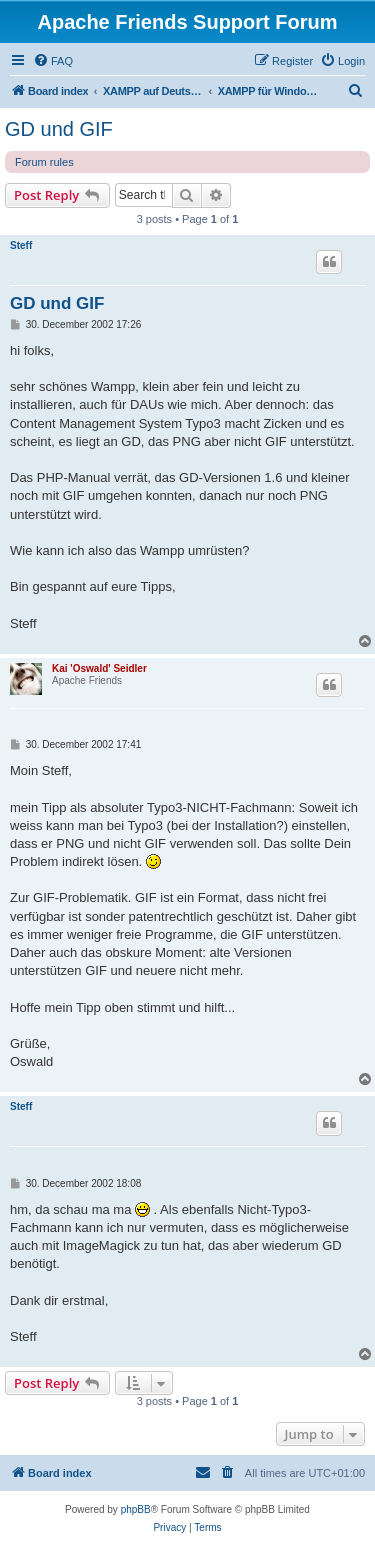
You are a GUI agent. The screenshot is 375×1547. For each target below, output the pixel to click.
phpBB (136, 1509)
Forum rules (44, 162)
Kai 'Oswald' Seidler (99, 668)
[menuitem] (53, 61)
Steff (21, 245)
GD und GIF (59, 129)
